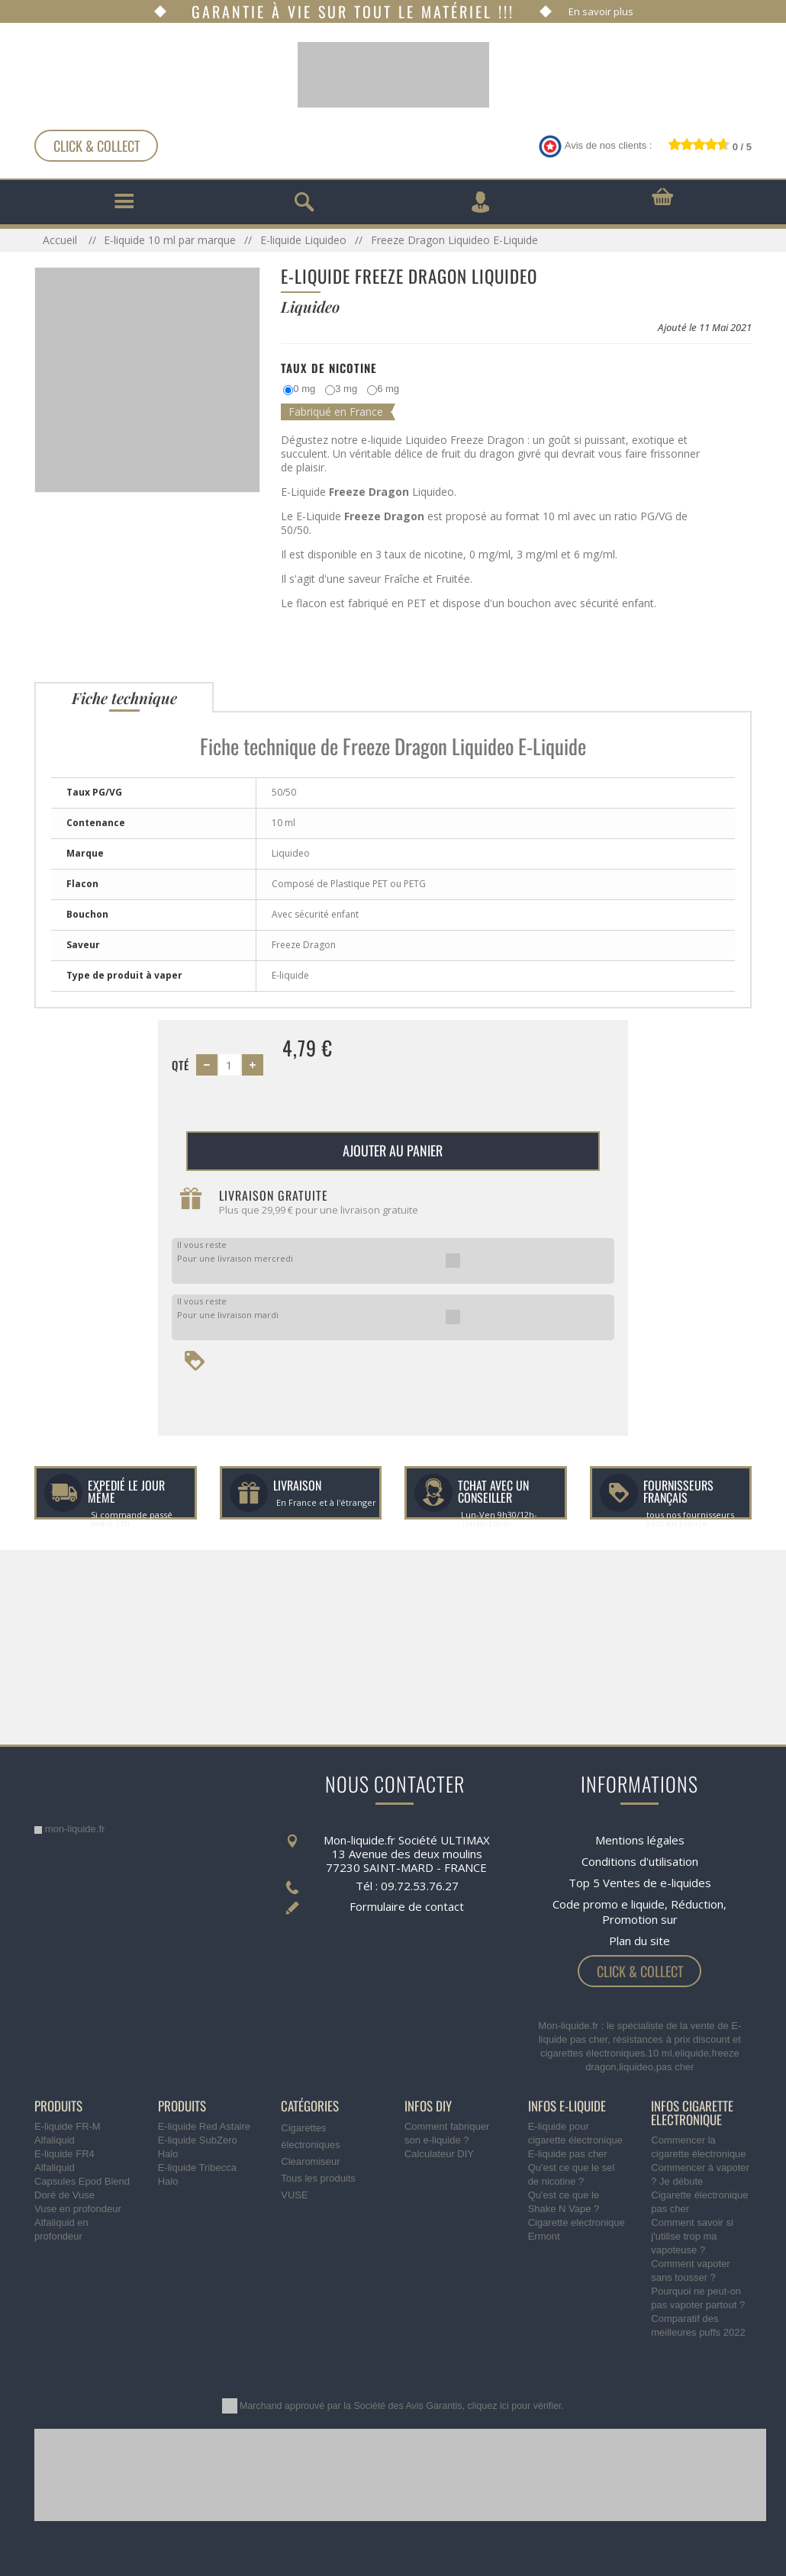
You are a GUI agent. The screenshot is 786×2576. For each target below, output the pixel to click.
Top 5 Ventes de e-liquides (640, 1882)
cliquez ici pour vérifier (515, 2406)
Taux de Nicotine (329, 367)
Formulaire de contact (407, 1906)
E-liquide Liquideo (303, 240)
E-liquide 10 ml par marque (170, 240)
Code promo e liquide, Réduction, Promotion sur (639, 1911)
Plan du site (639, 1940)
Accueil (61, 240)
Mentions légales (640, 1840)
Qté (180, 1064)
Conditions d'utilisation (639, 1861)
